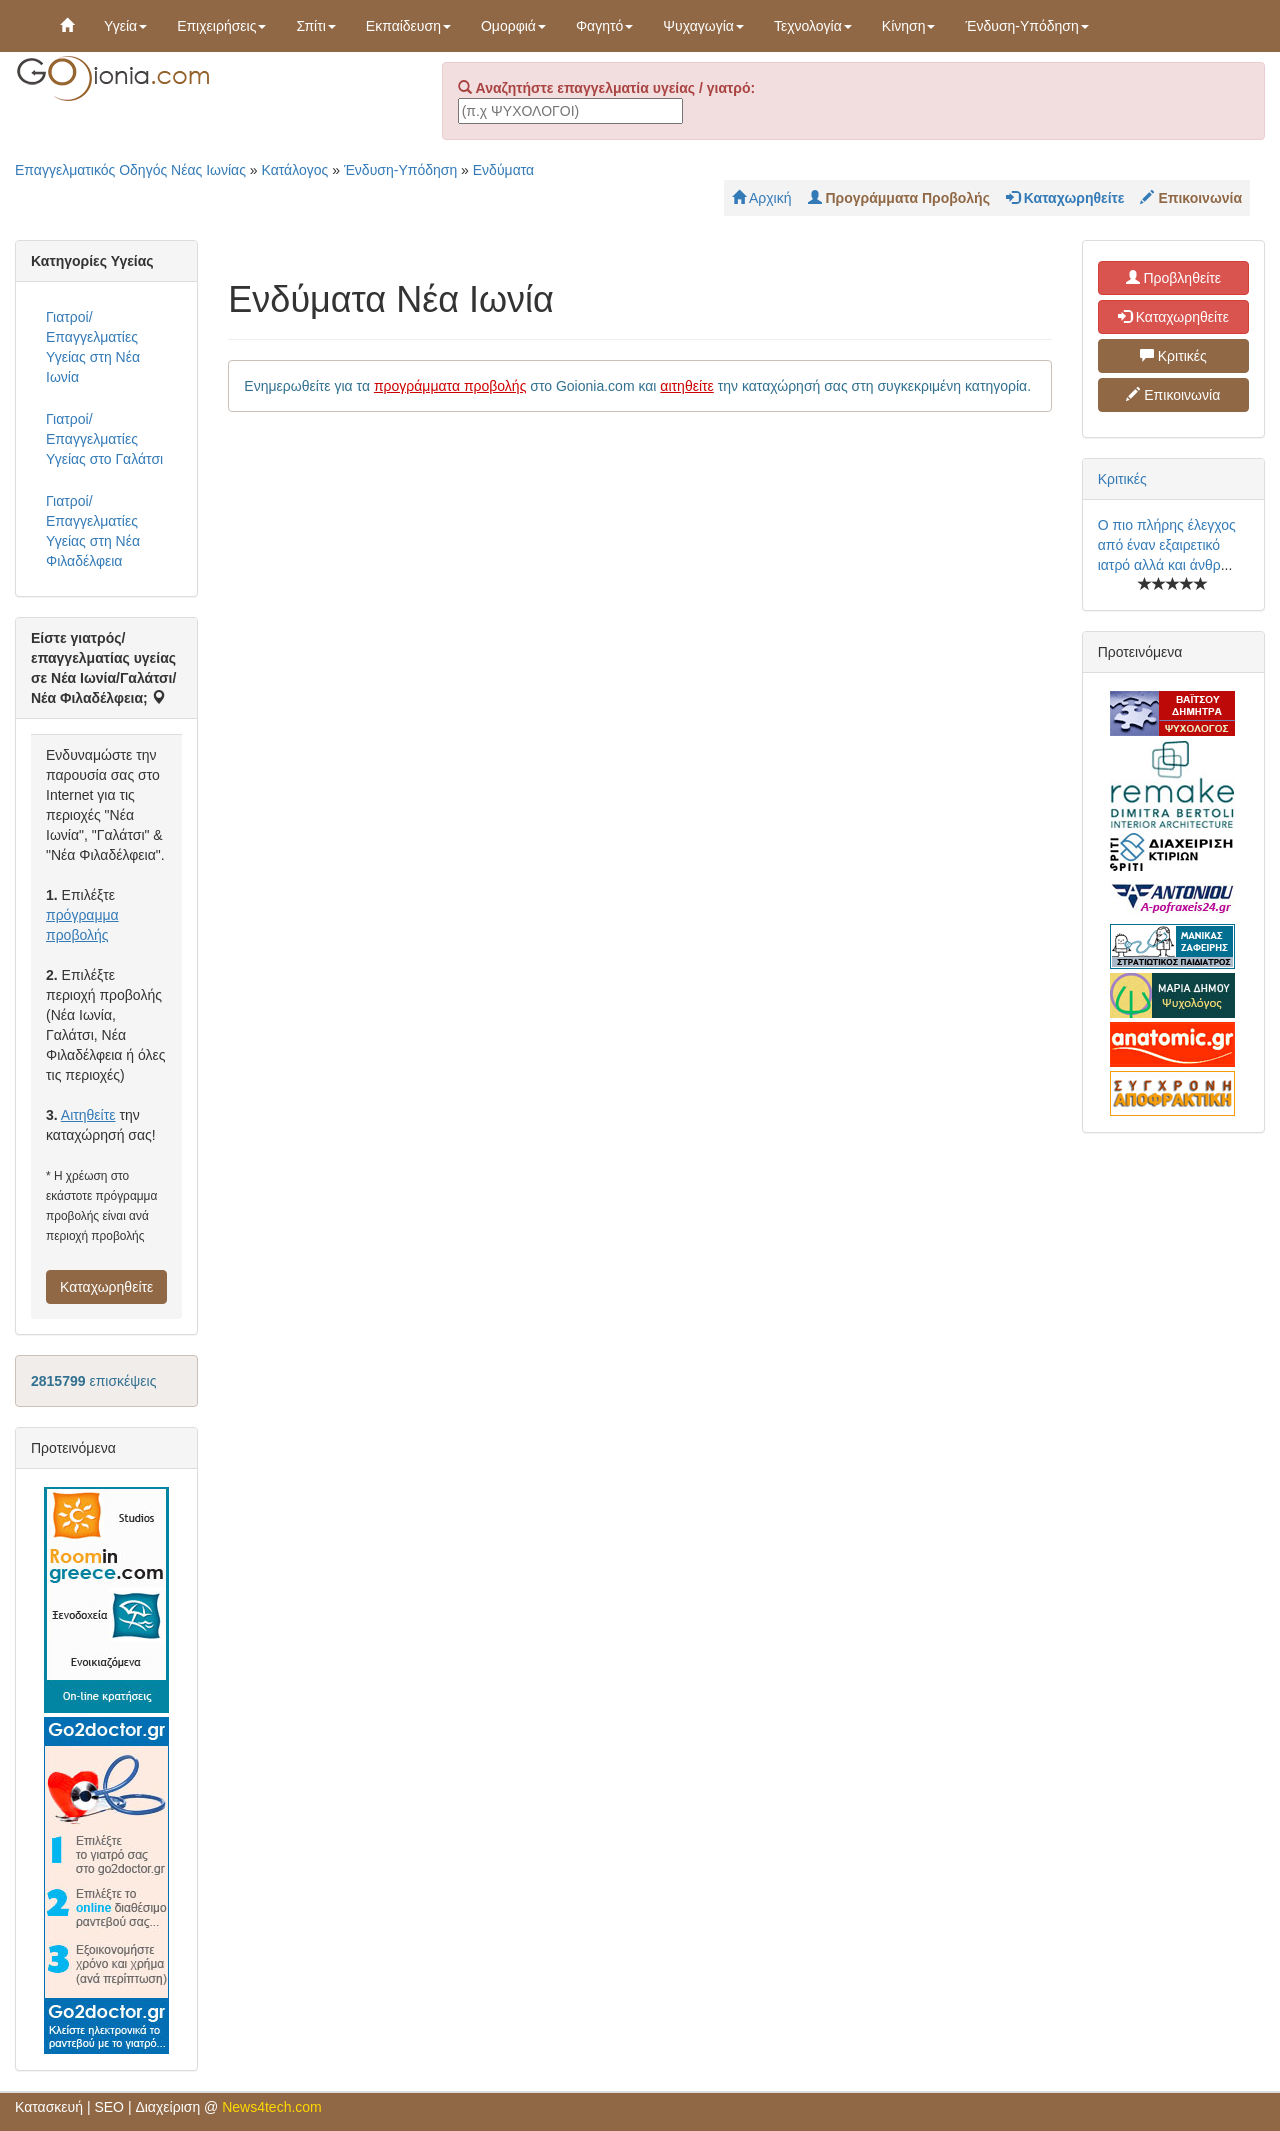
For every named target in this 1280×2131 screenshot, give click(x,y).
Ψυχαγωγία (703, 26)
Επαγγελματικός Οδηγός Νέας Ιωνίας (130, 170)
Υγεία (125, 26)
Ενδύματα (503, 170)
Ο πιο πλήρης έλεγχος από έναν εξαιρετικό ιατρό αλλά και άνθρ (1167, 545)
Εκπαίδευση (408, 26)
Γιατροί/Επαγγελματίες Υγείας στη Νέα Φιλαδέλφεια (93, 531)
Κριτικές (1173, 356)
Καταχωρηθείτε (106, 1287)
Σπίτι (315, 26)
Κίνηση (909, 26)
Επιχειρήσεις (221, 26)
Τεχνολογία (813, 26)
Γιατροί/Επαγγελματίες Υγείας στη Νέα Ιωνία (93, 347)
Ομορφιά (513, 26)
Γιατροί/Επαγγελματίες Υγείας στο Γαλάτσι (104, 439)
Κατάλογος (295, 170)
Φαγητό (604, 26)
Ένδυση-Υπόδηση (1026, 26)
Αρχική (762, 198)
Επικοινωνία (1173, 395)
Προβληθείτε (1174, 278)
